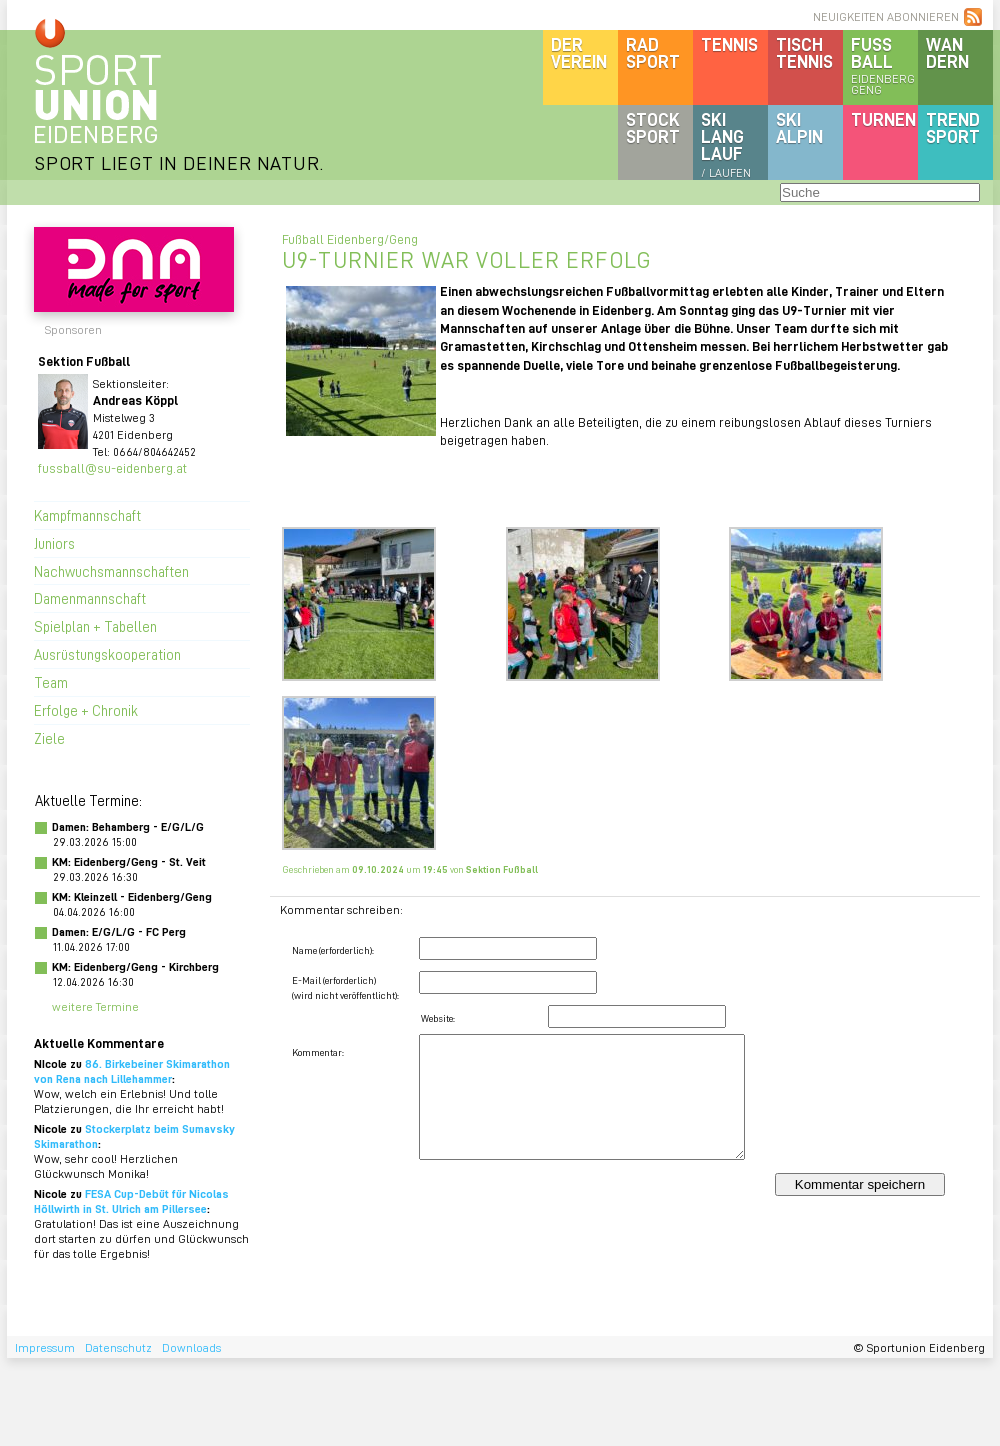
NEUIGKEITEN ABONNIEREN (886, 16)
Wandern (947, 52)
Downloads (191, 1347)
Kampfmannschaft (87, 515)
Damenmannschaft (90, 598)
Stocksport (653, 127)
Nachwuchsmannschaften (111, 571)
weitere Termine (95, 1006)
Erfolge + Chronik (86, 710)
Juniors (54, 543)
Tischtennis (804, 52)
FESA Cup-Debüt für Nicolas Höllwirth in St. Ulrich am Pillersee (131, 1201)
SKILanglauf (726, 144)
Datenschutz (118, 1347)
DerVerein (579, 52)
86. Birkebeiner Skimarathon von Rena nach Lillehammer (132, 1071)
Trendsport (953, 127)
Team (51, 682)
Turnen (883, 119)
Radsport (653, 52)
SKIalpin (799, 127)
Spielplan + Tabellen (95, 626)
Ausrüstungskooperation (107, 654)
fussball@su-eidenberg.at (112, 467)
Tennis (729, 44)
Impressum (45, 1347)
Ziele (49, 738)
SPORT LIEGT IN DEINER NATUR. (179, 162)
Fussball (884, 65)
